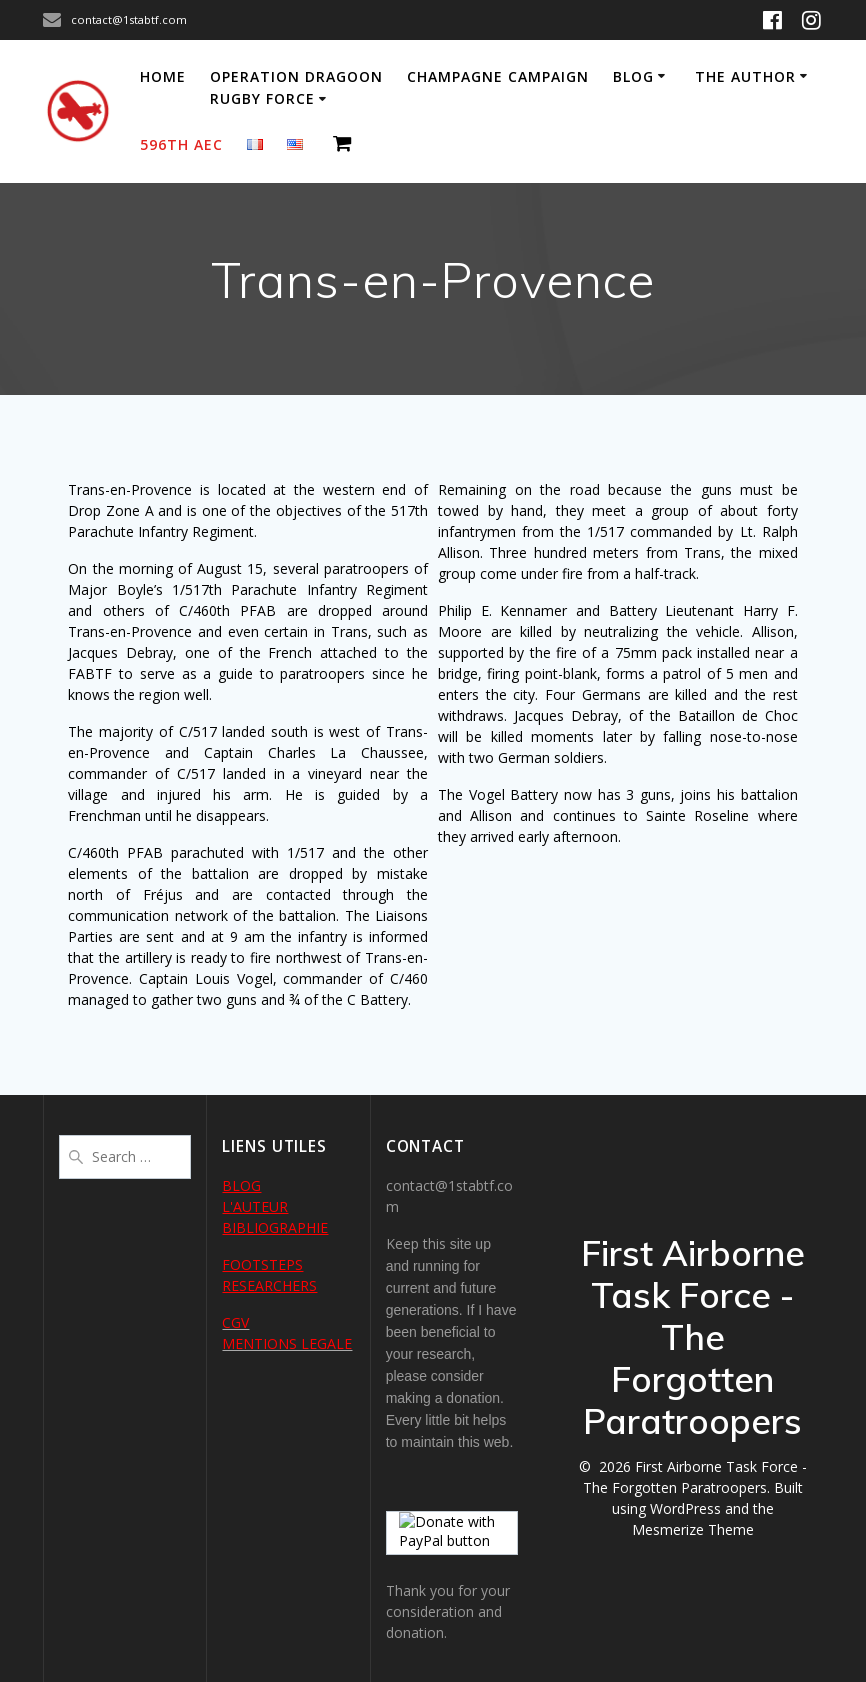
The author (745, 76)
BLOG (241, 1185)
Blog (633, 76)
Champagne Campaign (498, 76)
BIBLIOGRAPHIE (275, 1227)
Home (163, 76)
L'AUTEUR (255, 1206)
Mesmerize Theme (693, 1529)
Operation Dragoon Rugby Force (296, 87)
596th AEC (181, 144)
